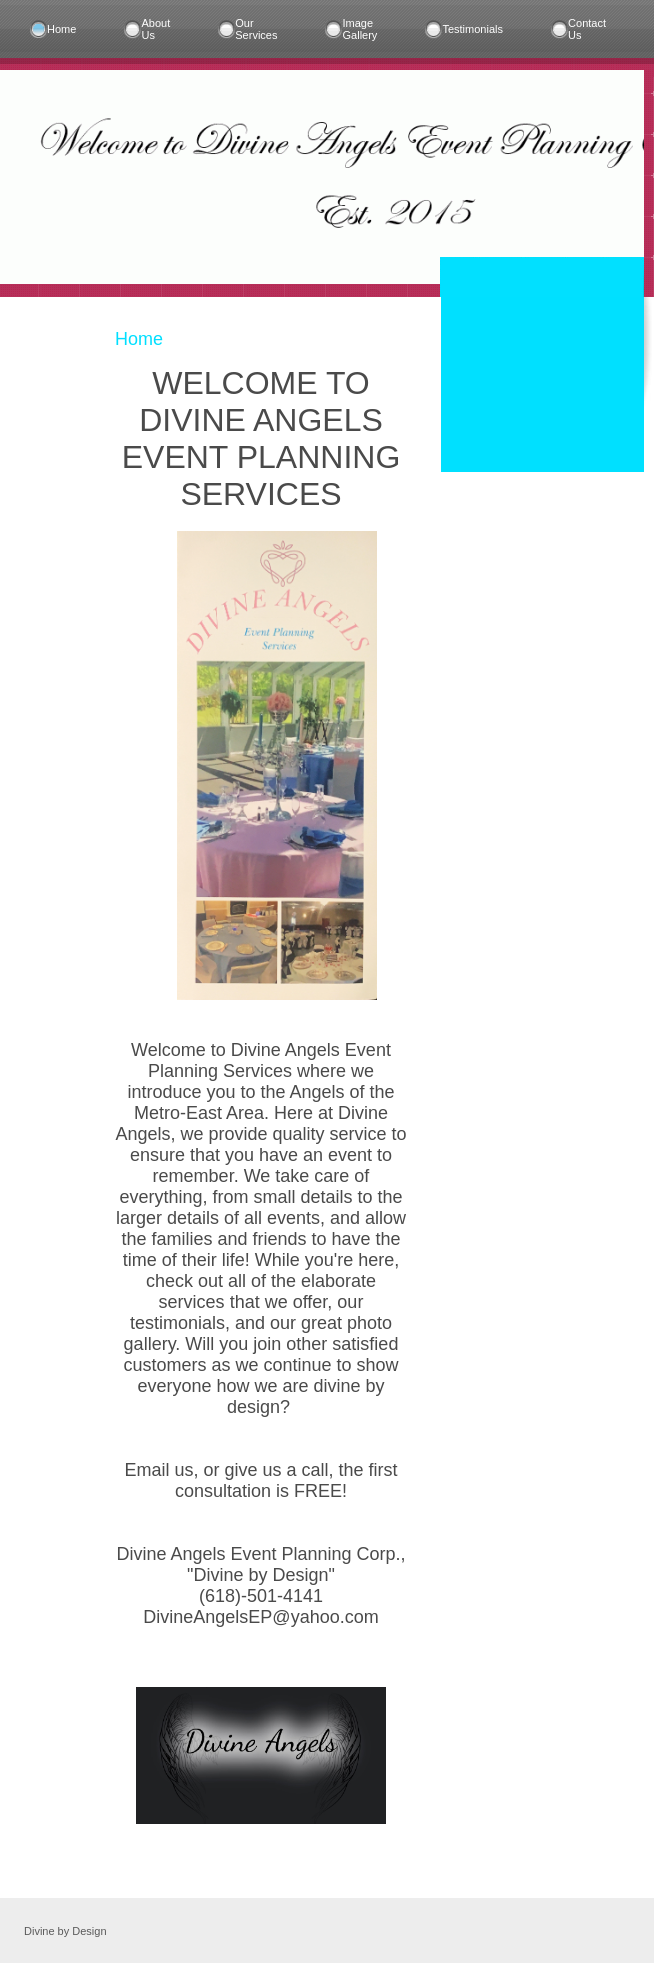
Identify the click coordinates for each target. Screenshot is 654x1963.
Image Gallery (360, 29)
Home (61, 29)
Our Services (256, 29)
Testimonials (472, 29)
